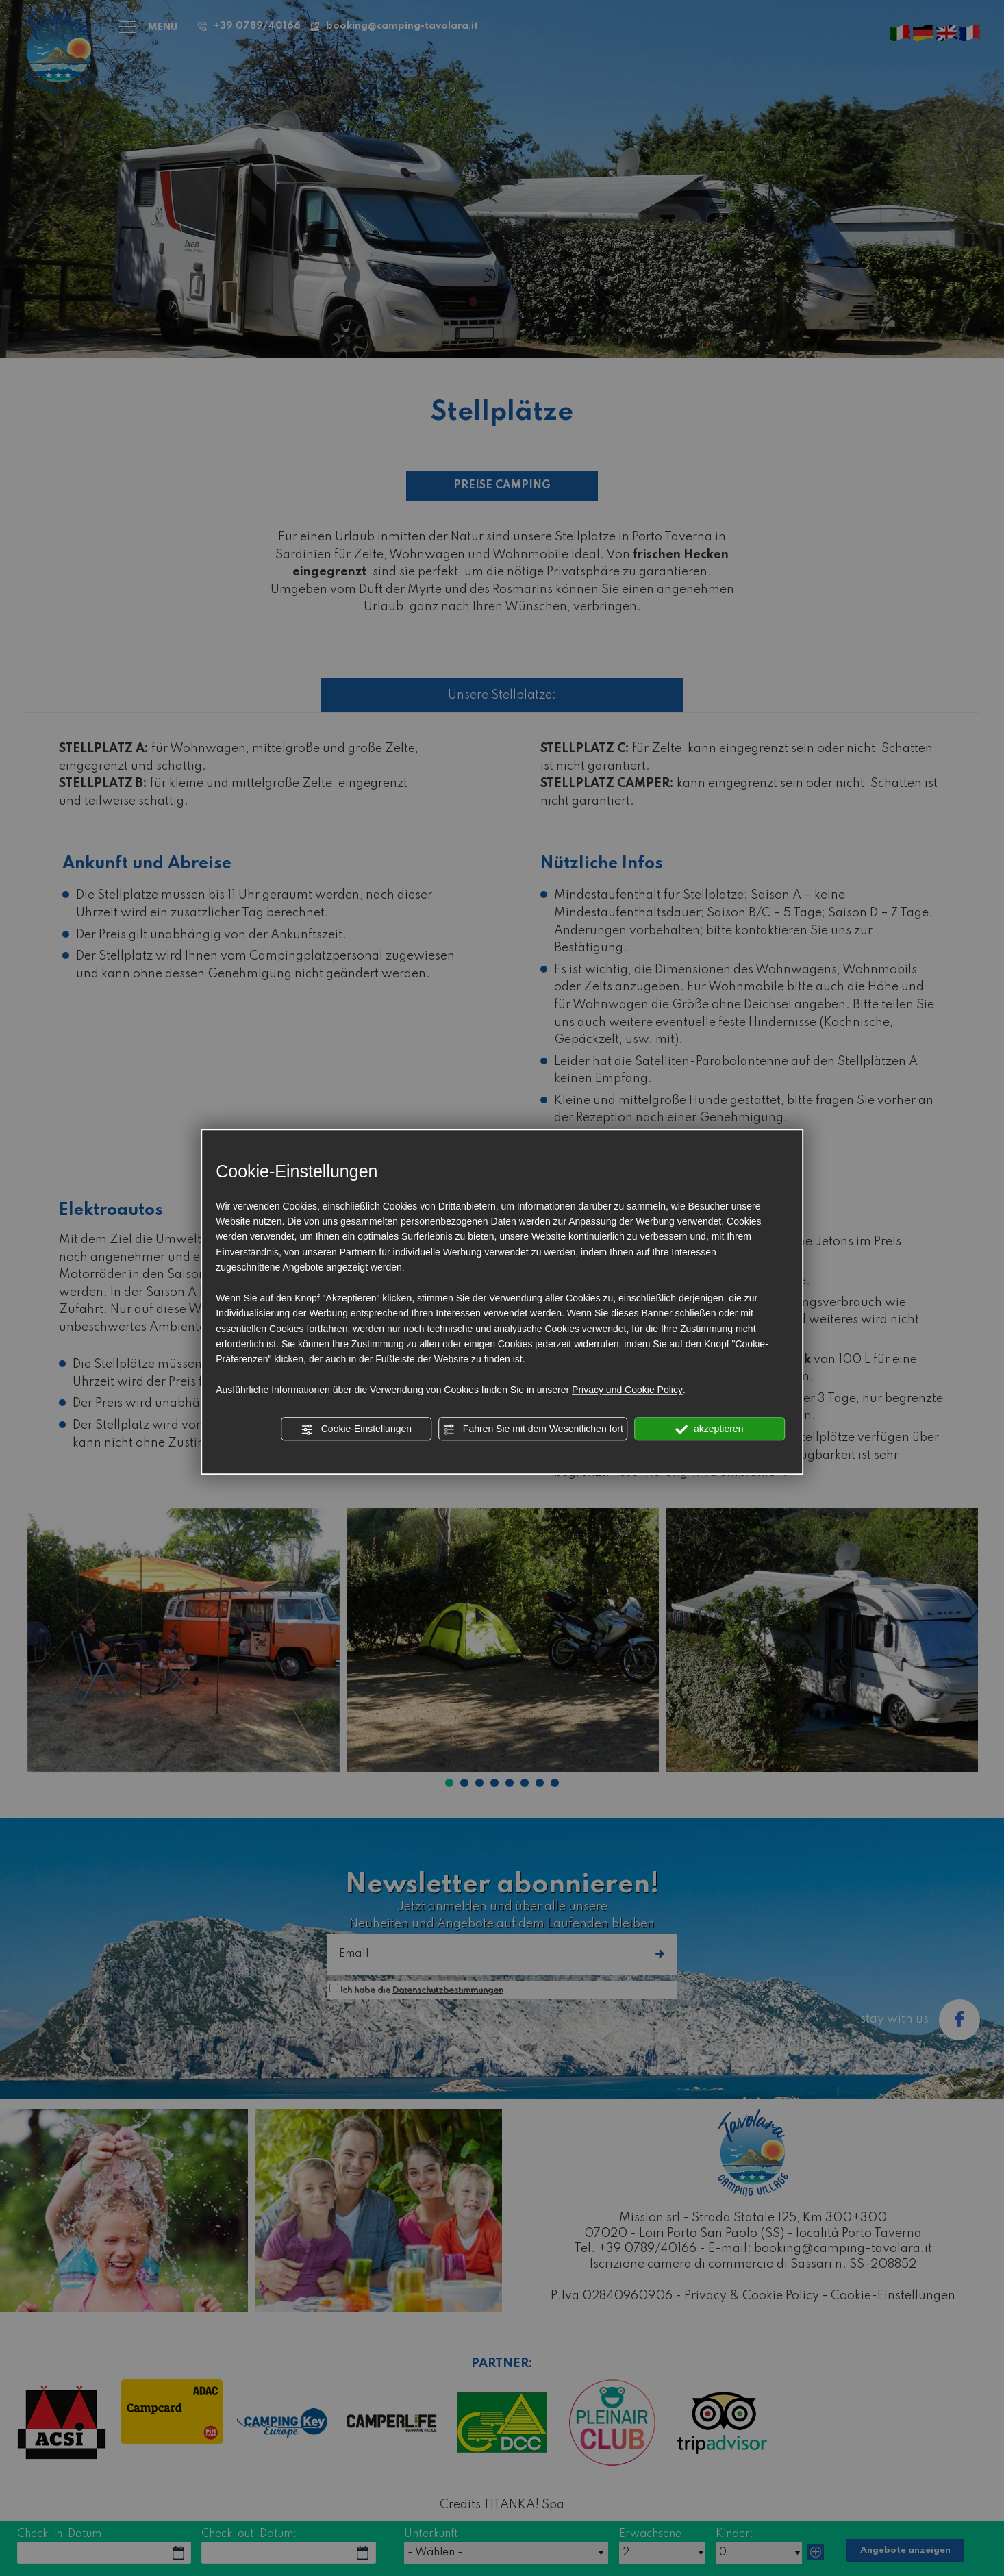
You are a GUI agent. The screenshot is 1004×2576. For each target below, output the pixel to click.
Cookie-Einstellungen (356, 1429)
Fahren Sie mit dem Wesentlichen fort (532, 1429)
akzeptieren (709, 1429)
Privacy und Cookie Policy (627, 1389)
